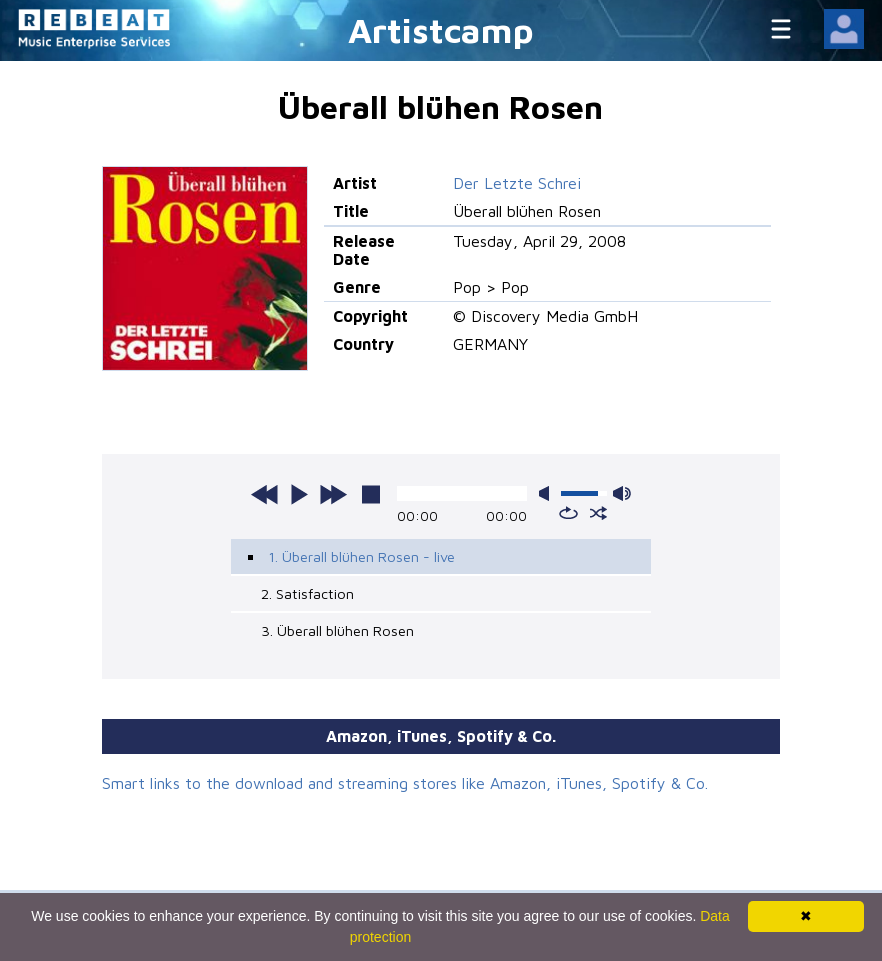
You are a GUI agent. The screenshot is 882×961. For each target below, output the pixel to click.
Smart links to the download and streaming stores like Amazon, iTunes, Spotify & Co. (405, 783)
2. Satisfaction (307, 593)
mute (548, 493)
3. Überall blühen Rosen (337, 630)
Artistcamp (441, 29)
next (333, 494)
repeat (568, 513)
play (299, 494)
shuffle (598, 513)
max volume (622, 493)
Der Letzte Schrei (517, 183)
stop (371, 494)
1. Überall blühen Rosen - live (361, 556)
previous (265, 494)
